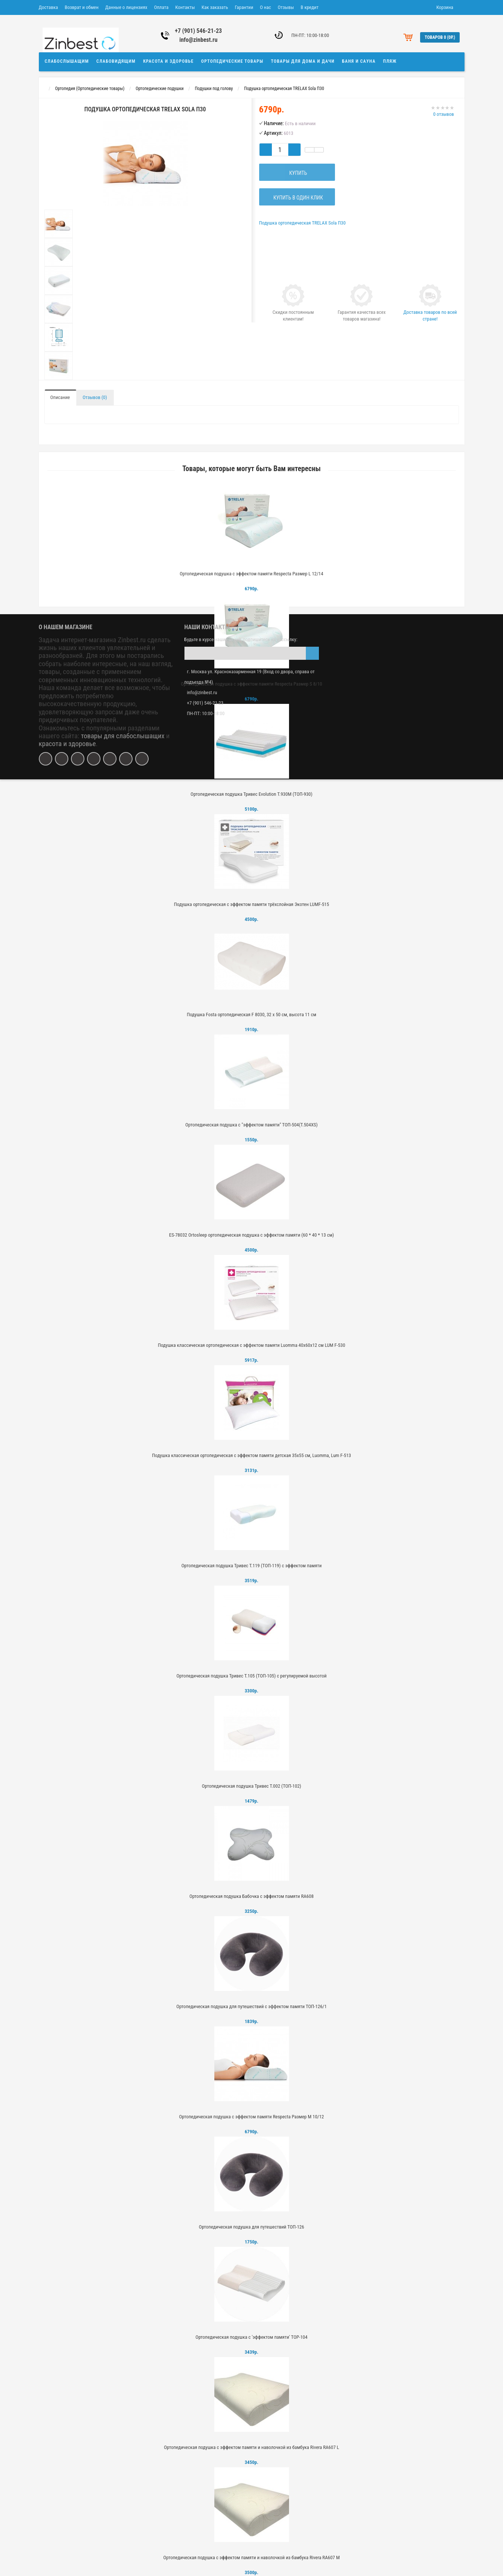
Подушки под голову (214, 88)
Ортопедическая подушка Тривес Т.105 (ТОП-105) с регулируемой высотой (251, 1676)
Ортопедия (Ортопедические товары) (89, 88)
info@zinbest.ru (198, 39)
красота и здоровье (67, 744)
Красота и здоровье (168, 61)
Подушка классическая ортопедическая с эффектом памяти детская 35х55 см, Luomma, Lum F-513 (251, 1455)
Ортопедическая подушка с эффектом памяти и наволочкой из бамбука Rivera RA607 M (251, 2557)
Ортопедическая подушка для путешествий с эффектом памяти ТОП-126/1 (251, 2006)
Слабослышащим (67, 61)
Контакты (185, 7)
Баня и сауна (359, 61)
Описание (60, 397)
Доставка (48, 7)
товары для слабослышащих (123, 736)
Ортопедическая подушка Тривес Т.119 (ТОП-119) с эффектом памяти (251, 1565)
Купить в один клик (297, 198)
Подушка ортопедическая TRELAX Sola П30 (284, 88)
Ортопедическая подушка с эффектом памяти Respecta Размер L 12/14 (251, 573)
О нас (265, 7)
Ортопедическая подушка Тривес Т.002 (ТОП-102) (251, 1786)
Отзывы (286, 7)
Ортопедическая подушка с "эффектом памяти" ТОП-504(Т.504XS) (251, 1125)
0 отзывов (443, 114)
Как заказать (215, 7)
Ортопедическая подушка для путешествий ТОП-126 (251, 2227)
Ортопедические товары (232, 61)
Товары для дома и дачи (303, 61)
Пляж (390, 61)
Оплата (161, 7)
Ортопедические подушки (159, 88)
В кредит (310, 7)
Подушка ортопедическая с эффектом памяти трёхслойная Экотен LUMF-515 (251, 904)
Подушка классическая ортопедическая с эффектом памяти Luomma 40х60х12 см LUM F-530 (251, 1345)
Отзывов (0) (95, 397)
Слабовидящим (116, 61)
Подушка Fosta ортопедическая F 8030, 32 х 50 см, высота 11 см (251, 1014)
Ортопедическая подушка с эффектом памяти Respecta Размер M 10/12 (251, 2116)
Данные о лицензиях (126, 7)
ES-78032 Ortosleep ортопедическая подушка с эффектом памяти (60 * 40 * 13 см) (251, 1235)
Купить (297, 173)
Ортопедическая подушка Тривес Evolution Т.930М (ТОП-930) (251, 794)
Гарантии (244, 7)
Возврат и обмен (81, 7)
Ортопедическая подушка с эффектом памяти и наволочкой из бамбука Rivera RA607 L (251, 2447)
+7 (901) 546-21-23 (198, 30)
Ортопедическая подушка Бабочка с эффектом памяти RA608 (251, 1896)
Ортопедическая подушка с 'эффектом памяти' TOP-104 (252, 2337)
